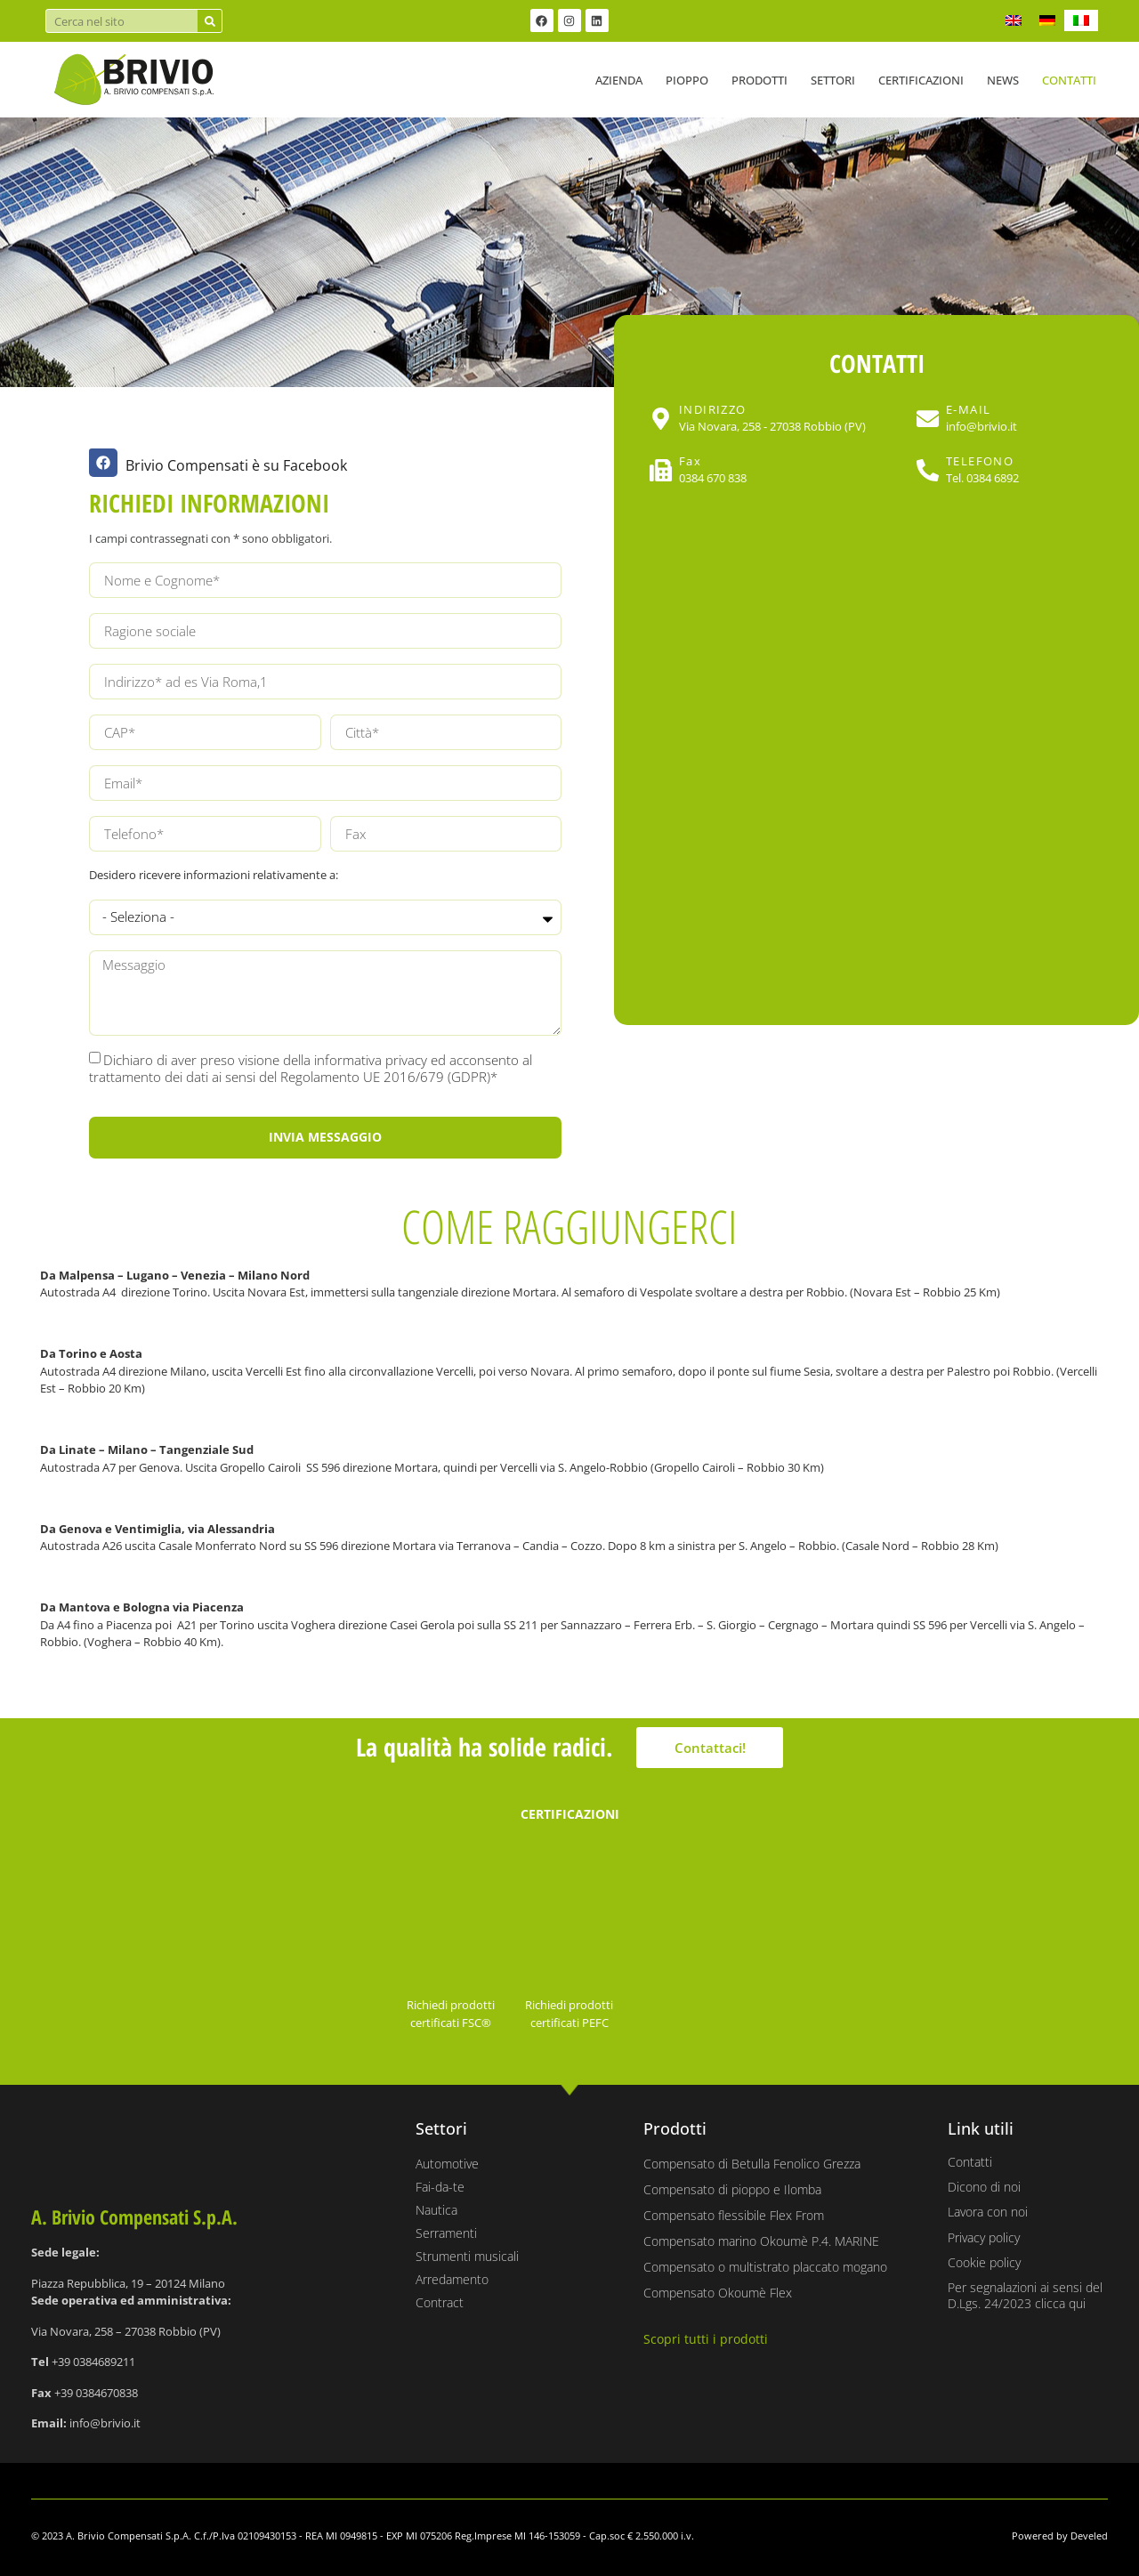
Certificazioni (921, 80)
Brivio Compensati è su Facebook (236, 465)
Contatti (1069, 80)
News (1003, 80)
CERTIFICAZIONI (570, 1813)
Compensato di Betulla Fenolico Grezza (751, 2163)
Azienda (618, 80)
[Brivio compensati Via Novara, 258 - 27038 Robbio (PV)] (876, 758)
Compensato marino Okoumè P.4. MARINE (761, 2241)
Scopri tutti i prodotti (705, 2338)
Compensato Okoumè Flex (717, 2292)
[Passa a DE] (1047, 20)
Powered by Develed (1060, 2535)
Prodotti (759, 80)
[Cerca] (210, 21)
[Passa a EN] (1013, 20)
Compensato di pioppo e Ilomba (732, 2189)
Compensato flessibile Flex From (733, 2215)
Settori (833, 80)
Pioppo (687, 80)
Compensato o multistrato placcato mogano (765, 2266)
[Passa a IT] (1081, 20)
